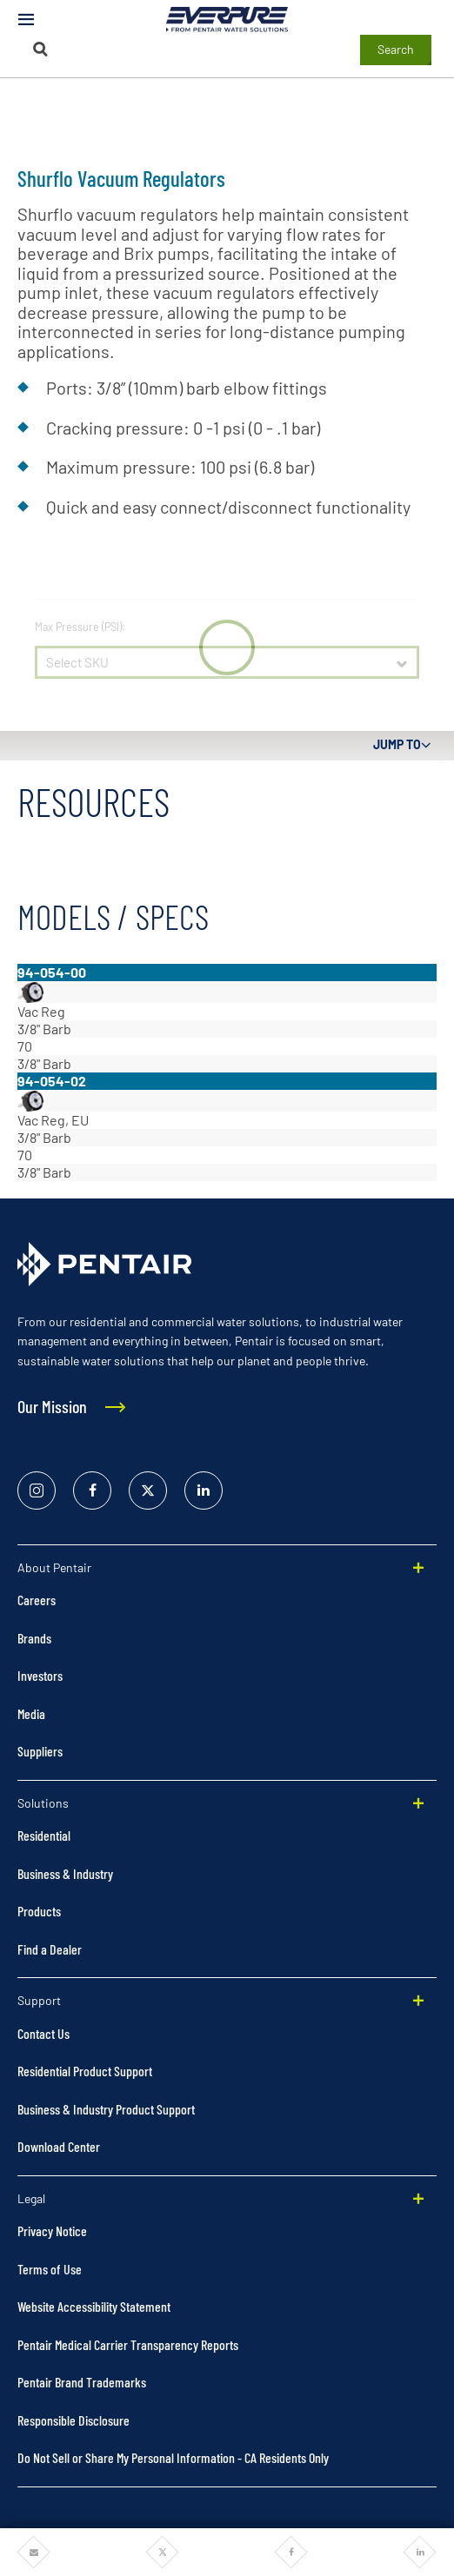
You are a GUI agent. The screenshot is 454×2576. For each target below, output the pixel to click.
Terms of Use (49, 2269)
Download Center (58, 2146)
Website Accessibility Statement (93, 2306)
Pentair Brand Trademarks (81, 2382)
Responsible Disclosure (73, 2420)
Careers (36, 1599)
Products (39, 1910)
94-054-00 (51, 972)
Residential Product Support (84, 2070)
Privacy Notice (52, 2230)
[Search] (40, 49)
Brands (34, 1638)
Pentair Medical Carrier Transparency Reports (127, 2344)
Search (395, 49)
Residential (43, 1835)
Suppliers (40, 1751)
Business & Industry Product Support (106, 2109)
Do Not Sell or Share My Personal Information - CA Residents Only (173, 2457)
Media (31, 1713)
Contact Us (43, 2033)
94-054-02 (51, 1080)
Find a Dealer (49, 1949)
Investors (40, 1675)
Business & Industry (65, 1873)
